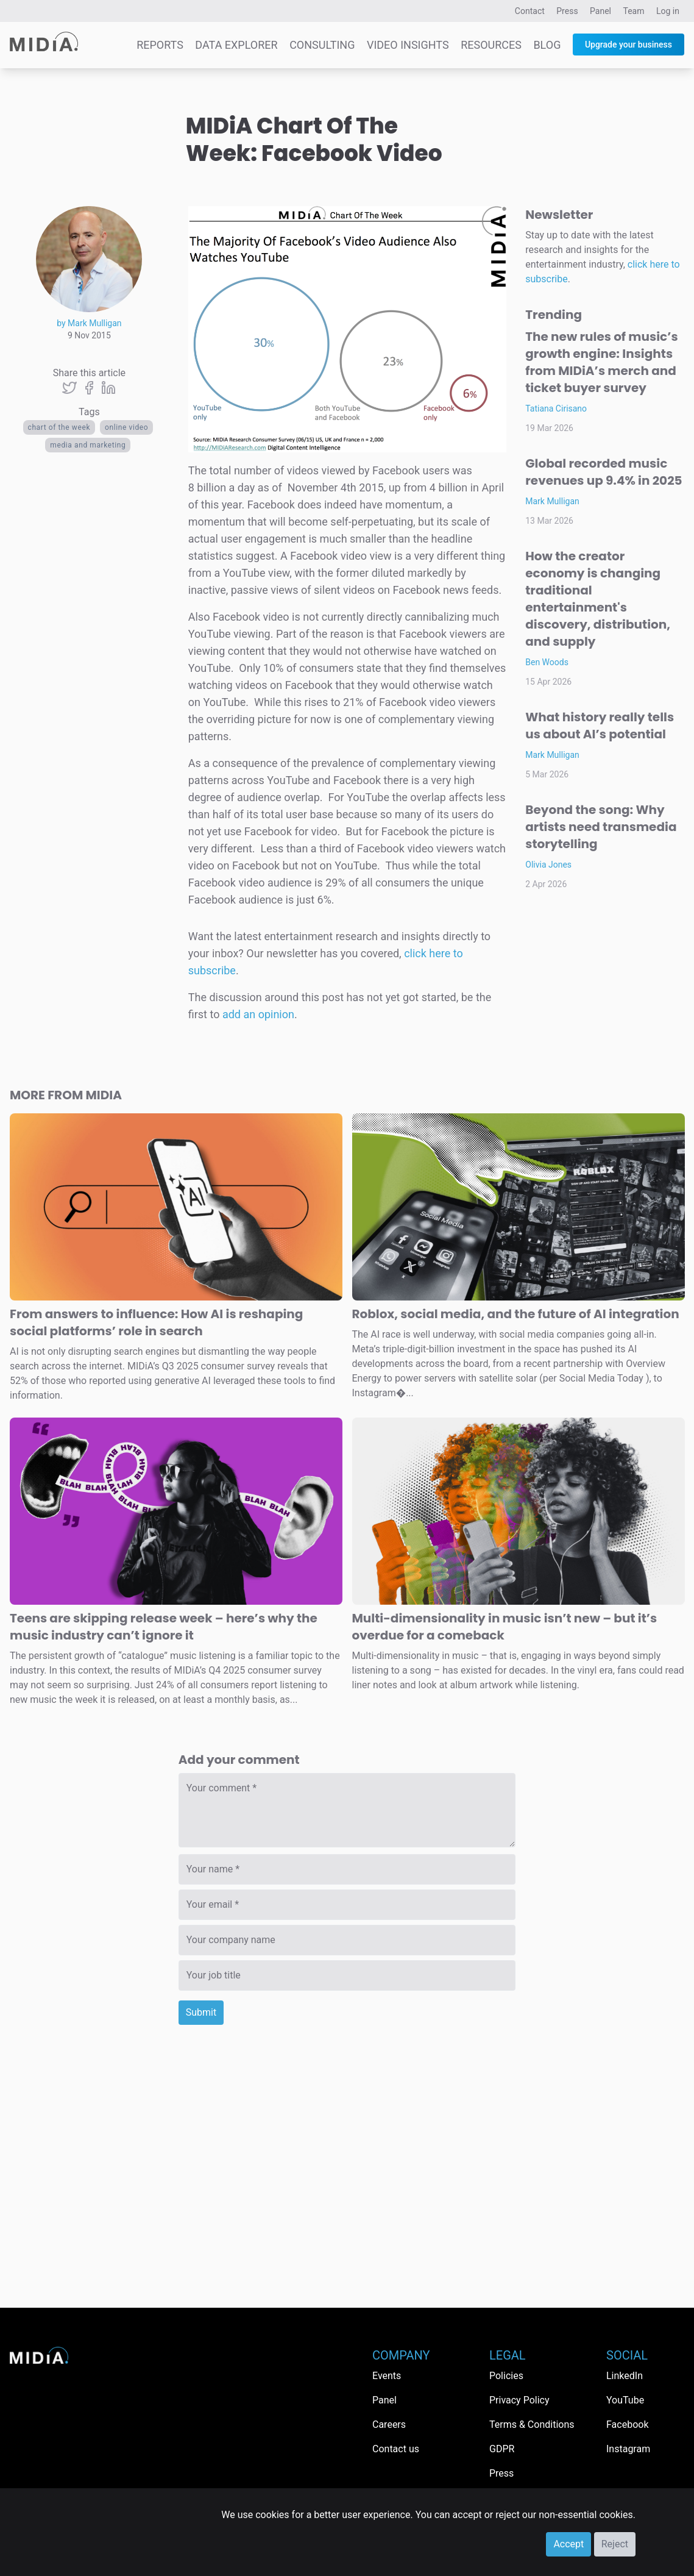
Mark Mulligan (552, 501)
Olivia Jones (548, 864)
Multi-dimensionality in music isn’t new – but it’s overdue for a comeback (504, 1627)
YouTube (625, 2400)
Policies (506, 2376)
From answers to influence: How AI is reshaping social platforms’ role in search (156, 1322)
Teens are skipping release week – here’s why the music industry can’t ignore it (163, 1627)
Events (386, 2376)
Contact (530, 11)
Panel (600, 11)
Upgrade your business (628, 44)
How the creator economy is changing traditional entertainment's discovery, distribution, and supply (597, 599)
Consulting (322, 44)
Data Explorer (236, 44)
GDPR (501, 2449)
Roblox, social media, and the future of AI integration (515, 1313)
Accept (568, 2544)
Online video (126, 427)
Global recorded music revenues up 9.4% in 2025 (603, 472)
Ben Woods (546, 662)
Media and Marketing (88, 445)
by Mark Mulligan (89, 323)
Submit (201, 2012)
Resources (491, 44)
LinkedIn (624, 2376)
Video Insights (408, 44)
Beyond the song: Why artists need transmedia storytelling (600, 826)
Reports (159, 44)
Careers (389, 2424)
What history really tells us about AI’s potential (599, 725)
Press (567, 11)
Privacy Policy (519, 2400)
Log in (667, 11)
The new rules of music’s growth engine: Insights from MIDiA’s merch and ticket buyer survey (601, 362)
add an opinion (258, 1014)
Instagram (628, 2449)
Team (634, 11)
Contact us (395, 2449)
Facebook (627, 2424)
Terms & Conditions (532, 2424)
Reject (614, 2544)
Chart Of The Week (59, 427)
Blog (547, 44)
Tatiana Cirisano (556, 408)
